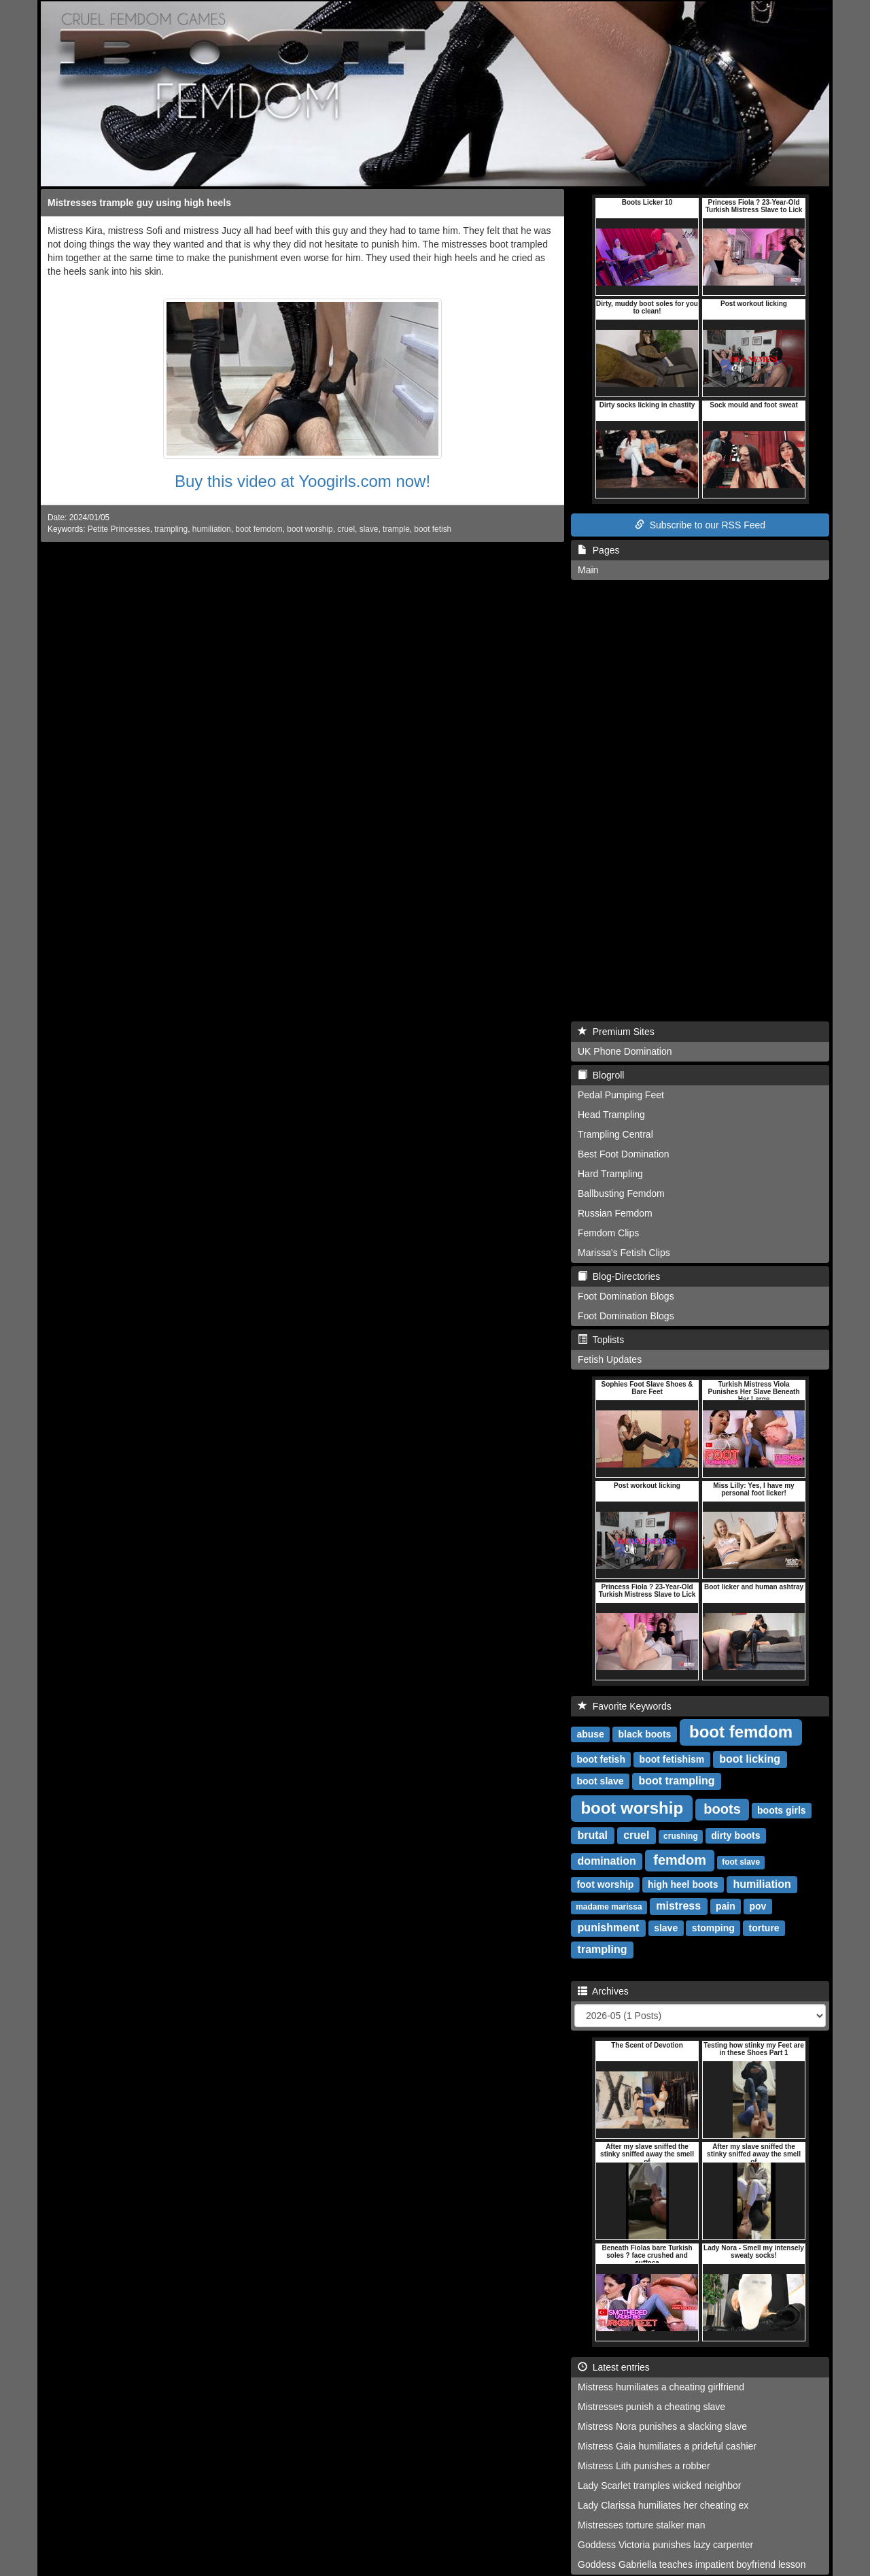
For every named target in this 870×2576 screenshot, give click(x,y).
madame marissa (609, 1907)
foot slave (741, 1862)
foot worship (604, 1884)
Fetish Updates (610, 1359)
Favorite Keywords (625, 1706)
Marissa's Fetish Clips (624, 1252)
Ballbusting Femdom (621, 1193)
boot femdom (258, 529)
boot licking (749, 1759)
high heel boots (683, 1884)
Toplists (601, 1339)
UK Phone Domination (625, 1051)
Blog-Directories (619, 1276)
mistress (678, 1906)
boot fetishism (672, 1759)
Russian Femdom (615, 1213)
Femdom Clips (608, 1232)
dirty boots (735, 1835)
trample (396, 529)
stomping (713, 1927)
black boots (645, 1734)
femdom (679, 1859)
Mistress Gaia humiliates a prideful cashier (667, 2446)
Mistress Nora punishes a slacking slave (662, 2426)
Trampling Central (615, 1134)
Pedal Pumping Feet (621, 1094)
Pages (598, 550)
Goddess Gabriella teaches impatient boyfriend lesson (691, 2564)
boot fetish (432, 529)
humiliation (211, 529)
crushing (680, 1836)
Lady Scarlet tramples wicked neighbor (659, 2485)
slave (369, 529)
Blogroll (601, 1075)
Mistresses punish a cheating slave (651, 2406)
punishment (609, 1927)
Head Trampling (611, 1114)
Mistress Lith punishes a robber (644, 2465)
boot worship (309, 529)
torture (764, 1927)
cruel (346, 529)
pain (725, 1906)
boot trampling (677, 1780)
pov (757, 1906)
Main (588, 569)
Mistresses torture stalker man (642, 2525)
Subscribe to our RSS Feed (700, 525)
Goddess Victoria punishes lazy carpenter (665, 2544)
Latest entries (614, 2367)
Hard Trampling (610, 1173)
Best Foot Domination (623, 1154)
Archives (603, 1991)
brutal (593, 1835)
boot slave (599, 1781)
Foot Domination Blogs (626, 1296)
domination (607, 1861)
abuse (590, 1734)
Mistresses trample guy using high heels (139, 202)
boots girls (781, 1810)
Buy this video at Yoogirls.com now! (302, 481)
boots (721, 1808)
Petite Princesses (119, 529)
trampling (171, 529)
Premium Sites (616, 1031)
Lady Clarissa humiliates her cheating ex (663, 2505)
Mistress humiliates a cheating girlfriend (661, 2387)
